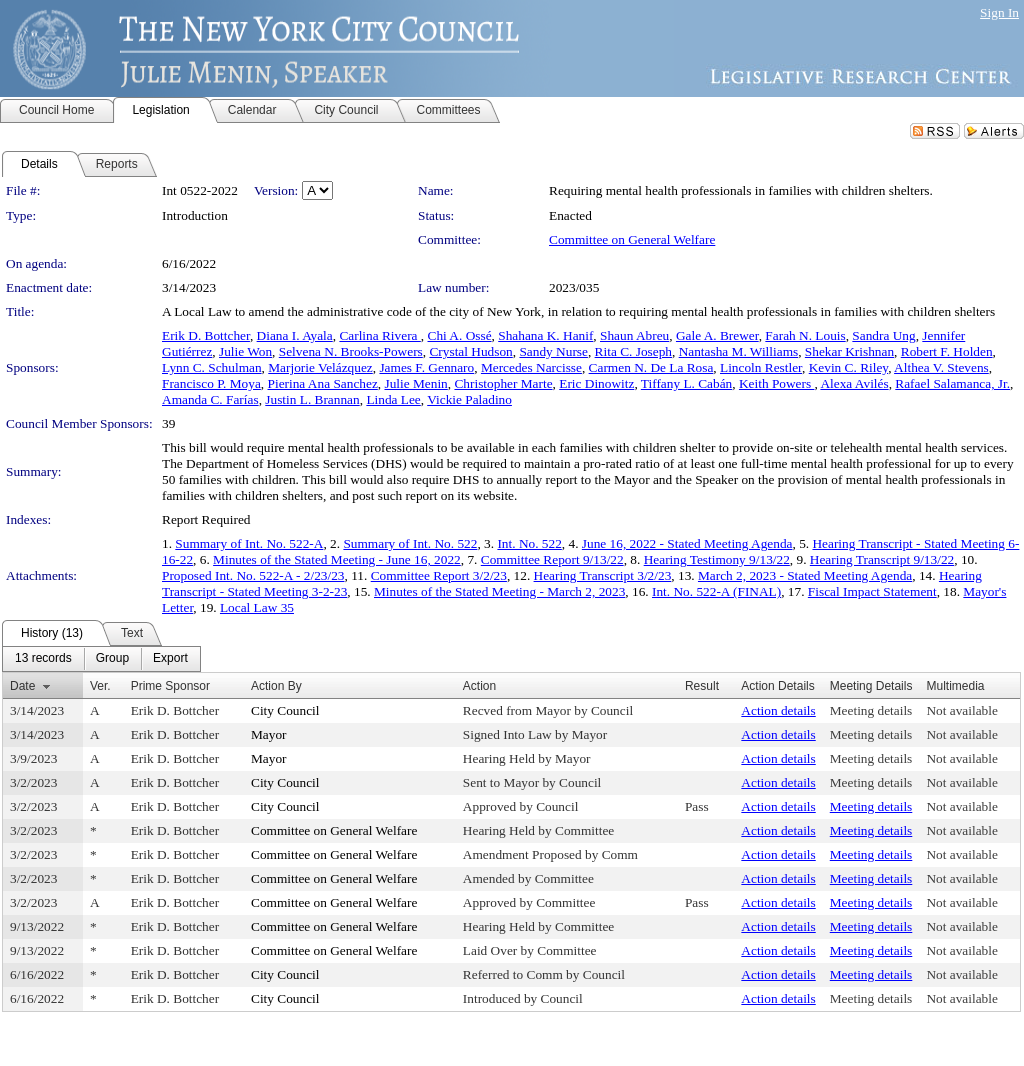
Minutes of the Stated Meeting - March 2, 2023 (499, 591)
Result (702, 686)
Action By (276, 686)
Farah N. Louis (805, 335)
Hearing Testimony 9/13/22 (717, 559)
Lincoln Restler (761, 367)
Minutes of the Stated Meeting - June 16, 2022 (337, 559)
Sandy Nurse (553, 351)
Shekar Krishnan (849, 351)
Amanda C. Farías (210, 399)
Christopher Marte (503, 383)
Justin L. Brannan (312, 399)
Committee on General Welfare (632, 239)
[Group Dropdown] (112, 659)
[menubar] (101, 659)
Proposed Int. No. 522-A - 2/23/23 (253, 575)
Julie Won (245, 351)
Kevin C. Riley (848, 367)
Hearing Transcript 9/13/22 (882, 559)
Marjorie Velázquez (320, 367)
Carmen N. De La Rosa (651, 367)
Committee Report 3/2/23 (439, 575)
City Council (285, 710)
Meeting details (871, 710)
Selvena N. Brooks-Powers (351, 351)
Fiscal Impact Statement (872, 591)
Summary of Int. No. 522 (410, 543)
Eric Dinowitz (596, 383)
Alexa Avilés (854, 383)
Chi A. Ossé (460, 335)
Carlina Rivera (379, 335)
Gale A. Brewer (717, 335)
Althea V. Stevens (941, 367)
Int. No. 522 (529, 543)
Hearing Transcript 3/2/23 (603, 575)
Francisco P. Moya (211, 383)
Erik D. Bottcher (206, 335)
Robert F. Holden (947, 351)
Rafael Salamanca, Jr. (952, 383)
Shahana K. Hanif (545, 335)
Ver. (100, 686)
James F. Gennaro (426, 367)
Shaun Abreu (634, 335)
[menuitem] (43, 659)
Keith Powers (777, 383)
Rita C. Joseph (633, 351)
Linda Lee (393, 399)
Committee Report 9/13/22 (552, 559)
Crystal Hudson (470, 351)
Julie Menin (415, 383)
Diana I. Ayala (295, 335)
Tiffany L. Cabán (686, 383)
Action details (778, 710)
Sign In (999, 12)
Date (22, 686)
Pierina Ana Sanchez (323, 383)
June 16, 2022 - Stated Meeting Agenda (687, 543)
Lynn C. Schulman (212, 367)
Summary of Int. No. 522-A (249, 543)
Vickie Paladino (469, 399)
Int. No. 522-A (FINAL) (716, 591)
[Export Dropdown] (170, 659)
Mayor (269, 734)
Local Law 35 (257, 607)
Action (479, 686)
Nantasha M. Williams (739, 351)
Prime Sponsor (170, 686)
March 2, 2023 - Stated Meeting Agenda (805, 575)
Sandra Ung (883, 335)
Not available (961, 710)
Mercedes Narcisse (531, 367)
